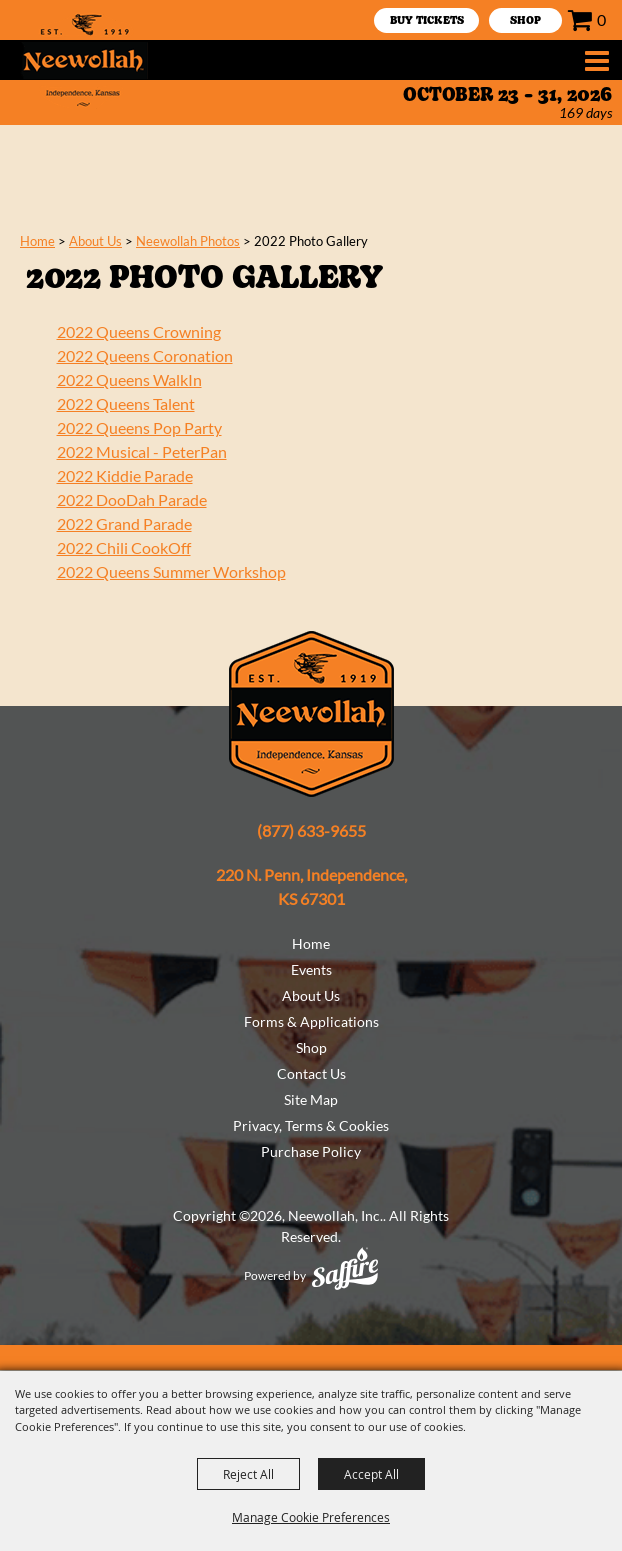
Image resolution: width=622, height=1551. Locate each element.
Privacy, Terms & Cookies (311, 1125)
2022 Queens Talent (126, 403)
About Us (95, 241)
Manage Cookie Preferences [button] (311, 1517)
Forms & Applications (311, 1021)
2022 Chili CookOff (124, 547)
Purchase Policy (311, 1151)
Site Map (311, 1099)
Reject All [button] (248, 1474)
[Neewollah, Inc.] (84, 60)
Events (311, 969)
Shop (311, 1047)
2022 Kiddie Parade (125, 475)
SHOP (525, 21)
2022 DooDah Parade (132, 499)
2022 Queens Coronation (145, 355)
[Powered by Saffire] (345, 1268)
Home (37, 241)
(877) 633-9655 (311, 830)
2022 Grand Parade (124, 523)
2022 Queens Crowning (139, 331)
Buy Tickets (427, 21)
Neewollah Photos (188, 241)
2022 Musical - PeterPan (142, 451)
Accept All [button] (371, 1474)
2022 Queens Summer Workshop (171, 571)
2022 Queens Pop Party (139, 427)
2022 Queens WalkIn (129, 379)
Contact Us (311, 1073)
